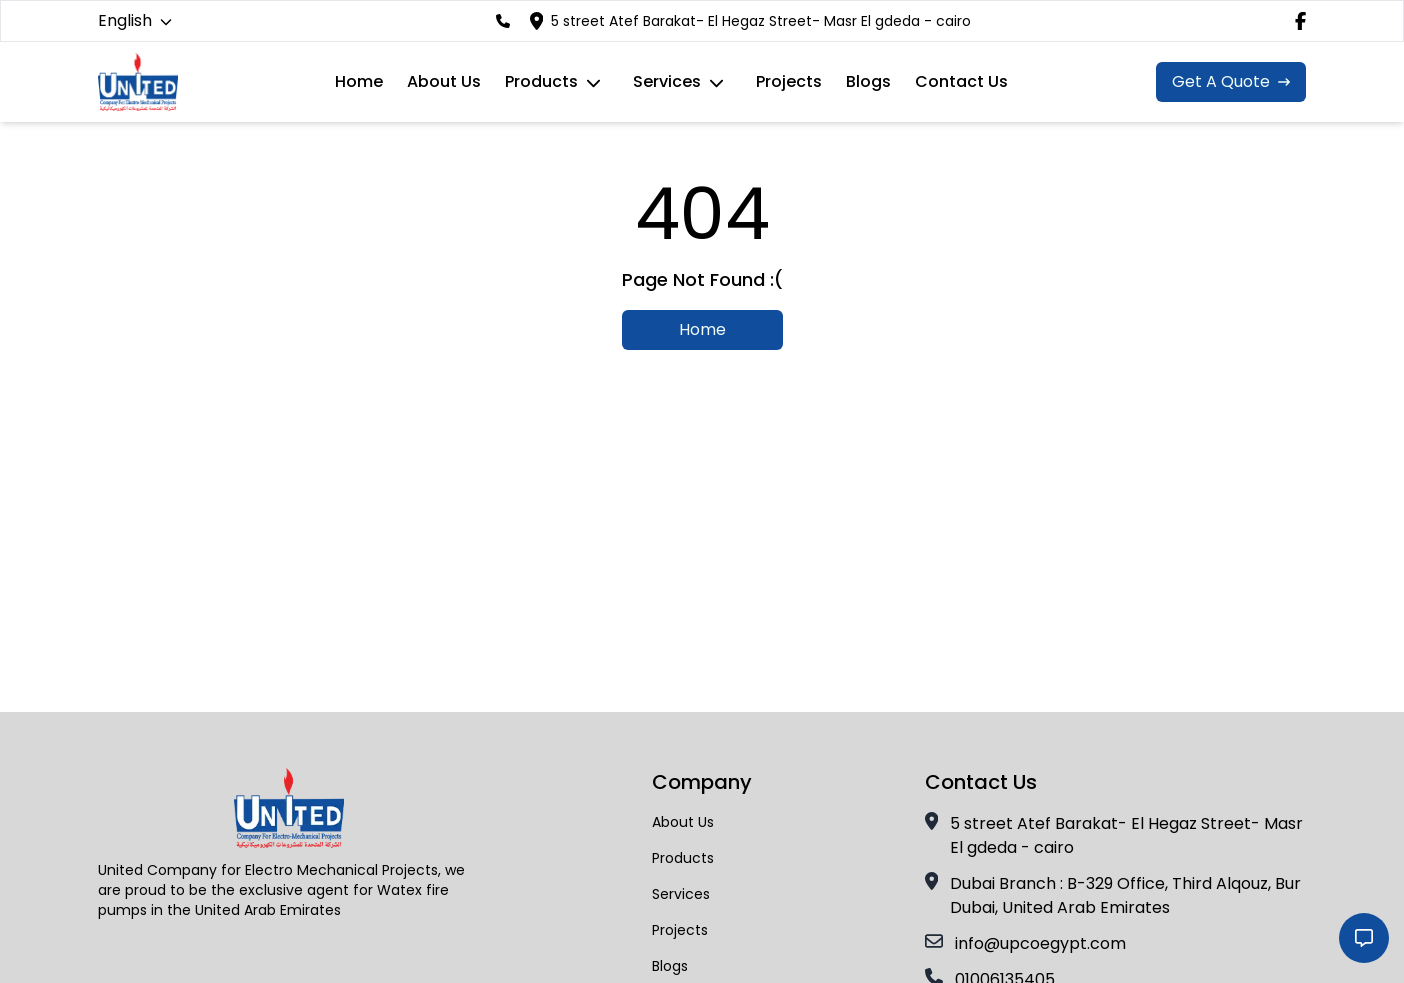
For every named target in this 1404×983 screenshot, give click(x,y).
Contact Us (961, 81)
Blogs (868, 81)
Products (541, 81)
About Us (444, 81)
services (667, 81)
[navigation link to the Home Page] (138, 82)
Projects (789, 81)
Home (359, 81)
